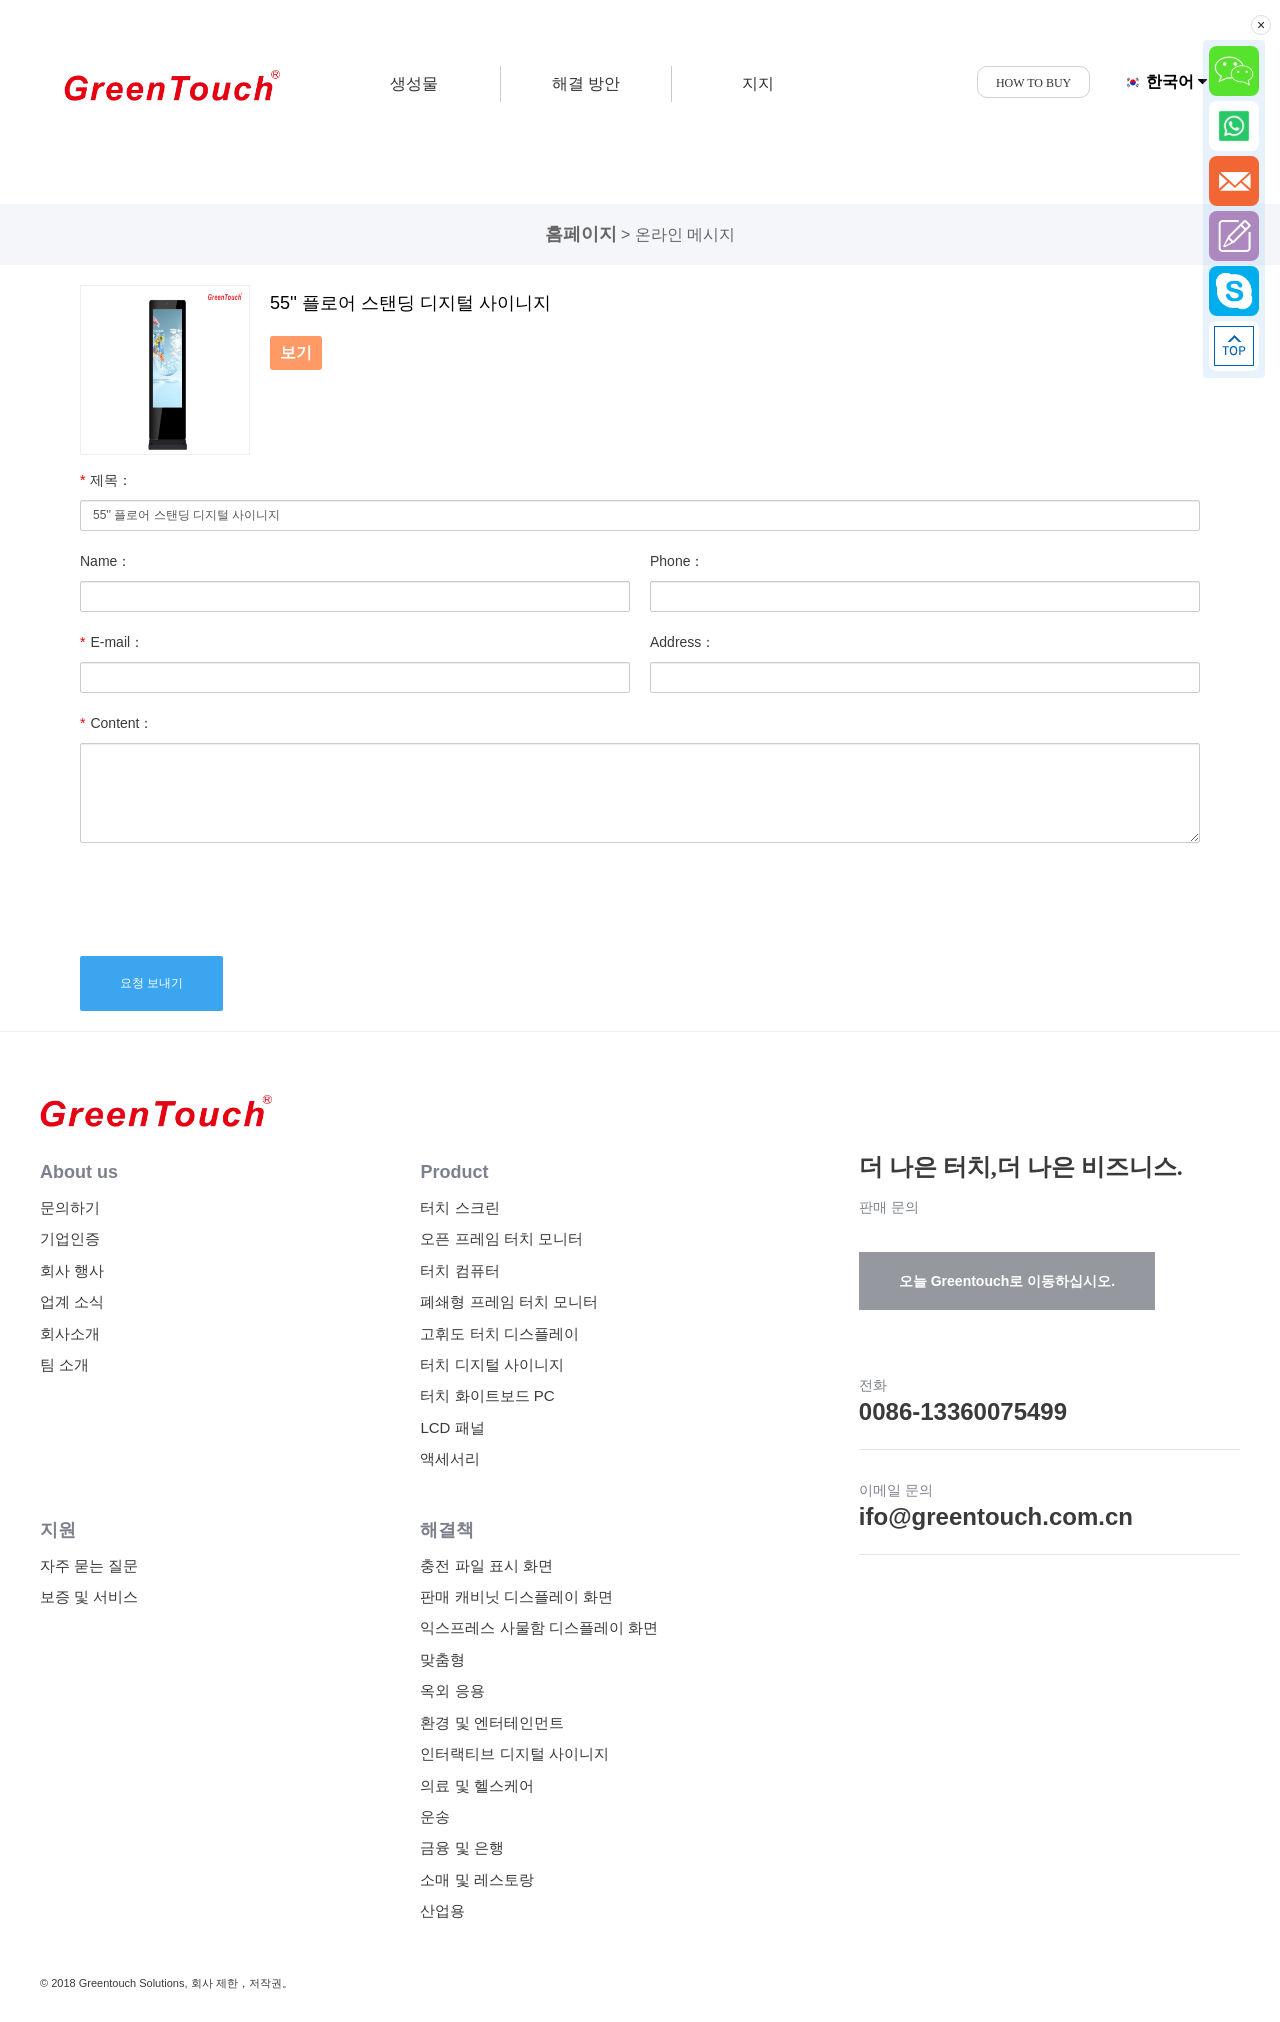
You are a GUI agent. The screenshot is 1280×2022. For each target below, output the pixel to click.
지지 (758, 83)
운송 (435, 1816)
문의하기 (70, 1207)
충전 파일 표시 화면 (486, 1565)
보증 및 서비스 (89, 1596)
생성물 (414, 83)
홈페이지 (581, 234)
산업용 (442, 1910)
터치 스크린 (459, 1207)
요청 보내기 (151, 983)
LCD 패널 (452, 1427)
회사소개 (70, 1333)
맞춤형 (442, 1659)
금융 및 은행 (461, 1847)
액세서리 (450, 1458)
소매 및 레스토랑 (476, 1879)
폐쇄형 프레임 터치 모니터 (509, 1301)
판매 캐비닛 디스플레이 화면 (516, 1596)
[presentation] (232, 897)
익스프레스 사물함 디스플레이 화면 (539, 1627)
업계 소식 (72, 1301)
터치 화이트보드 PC (487, 1395)
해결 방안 (586, 83)
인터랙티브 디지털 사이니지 (514, 1753)
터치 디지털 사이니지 (491, 1364)
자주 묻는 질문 (89, 1565)
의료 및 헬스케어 (476, 1785)
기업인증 (70, 1238)
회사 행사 (72, 1270)
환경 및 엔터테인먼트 (491, 1722)
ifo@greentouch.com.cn (996, 1516)
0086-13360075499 (963, 1411)
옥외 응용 (452, 1690)
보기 (296, 352)
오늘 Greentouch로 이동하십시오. (1007, 1281)
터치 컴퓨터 (459, 1270)
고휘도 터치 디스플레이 (499, 1333)
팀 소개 (64, 1364)
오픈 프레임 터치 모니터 (501, 1238)
